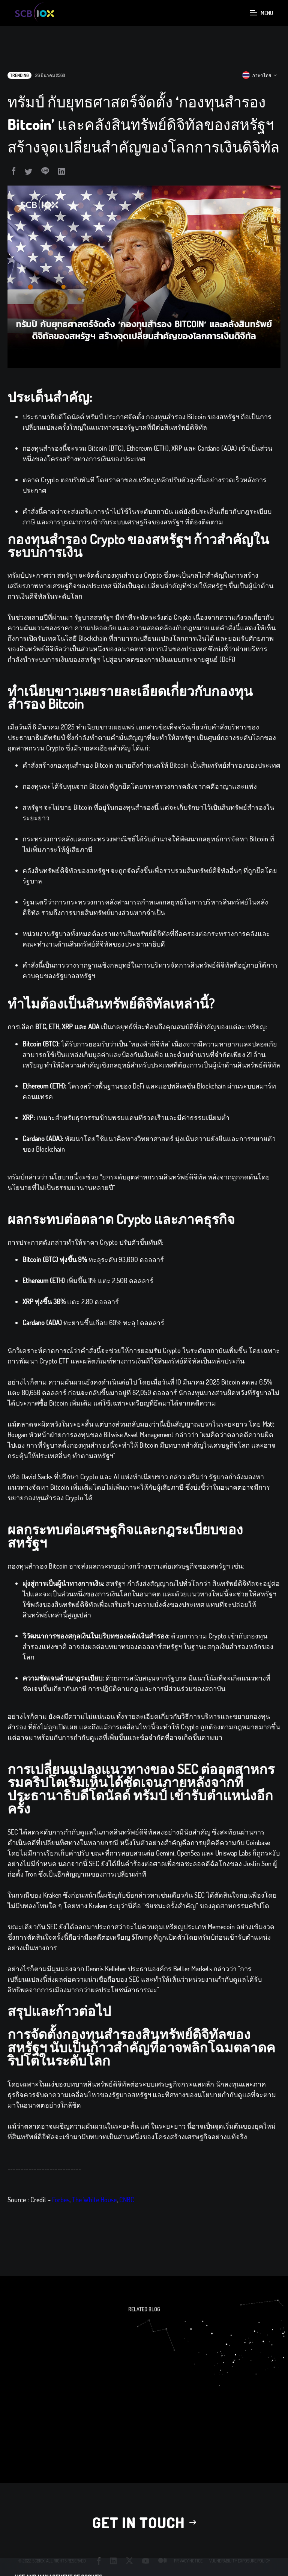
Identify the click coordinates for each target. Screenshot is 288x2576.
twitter (129, 2560)
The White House (94, 2213)
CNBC (126, 2213)
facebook (99, 2561)
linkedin (113, 2560)
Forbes (60, 2213)
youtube (145, 2561)
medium (162, 2560)
